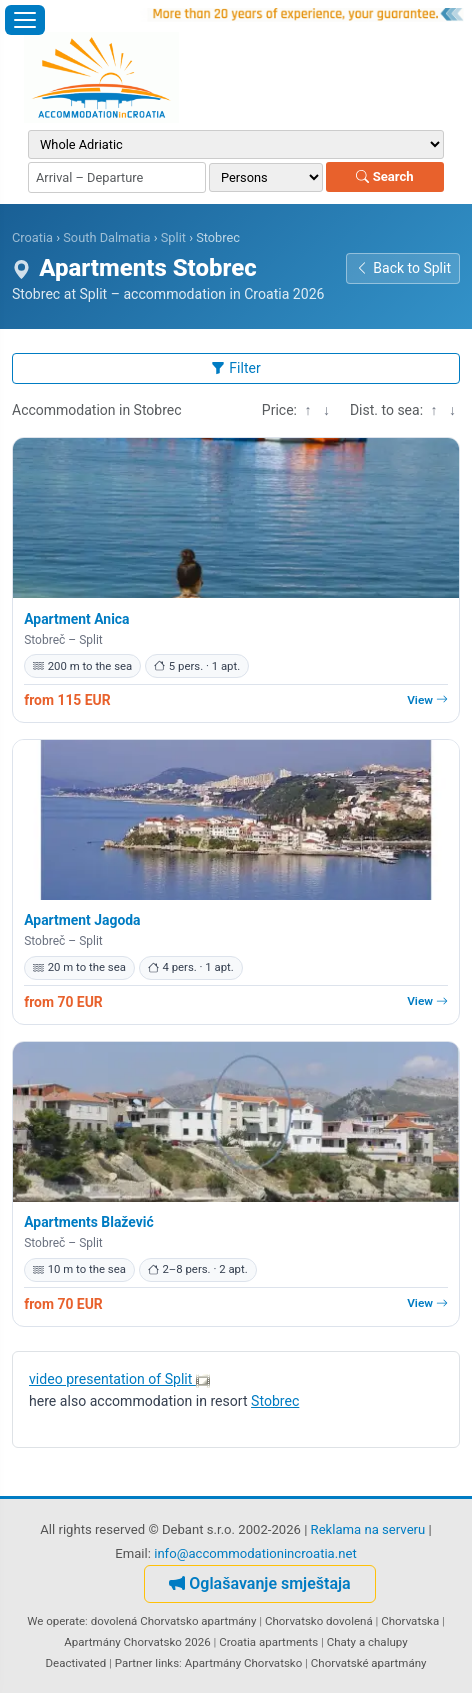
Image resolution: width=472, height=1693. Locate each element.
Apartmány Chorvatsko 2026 (137, 1642)
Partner (134, 1663)
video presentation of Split (119, 1379)
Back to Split (403, 268)
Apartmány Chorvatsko (244, 1663)
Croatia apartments (268, 1642)
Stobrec (275, 1401)
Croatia (32, 237)
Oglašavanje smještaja (259, 1583)
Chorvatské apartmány (369, 1663)
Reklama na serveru (368, 1529)
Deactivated (76, 1663)
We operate (56, 1621)
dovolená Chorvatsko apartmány (174, 1621)
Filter (235, 368)
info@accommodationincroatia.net (255, 1553)
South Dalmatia (106, 237)
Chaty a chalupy (367, 1642)
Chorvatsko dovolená (319, 1621)
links (167, 1663)
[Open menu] (25, 20)
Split (173, 237)
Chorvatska (410, 1621)
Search (384, 176)
